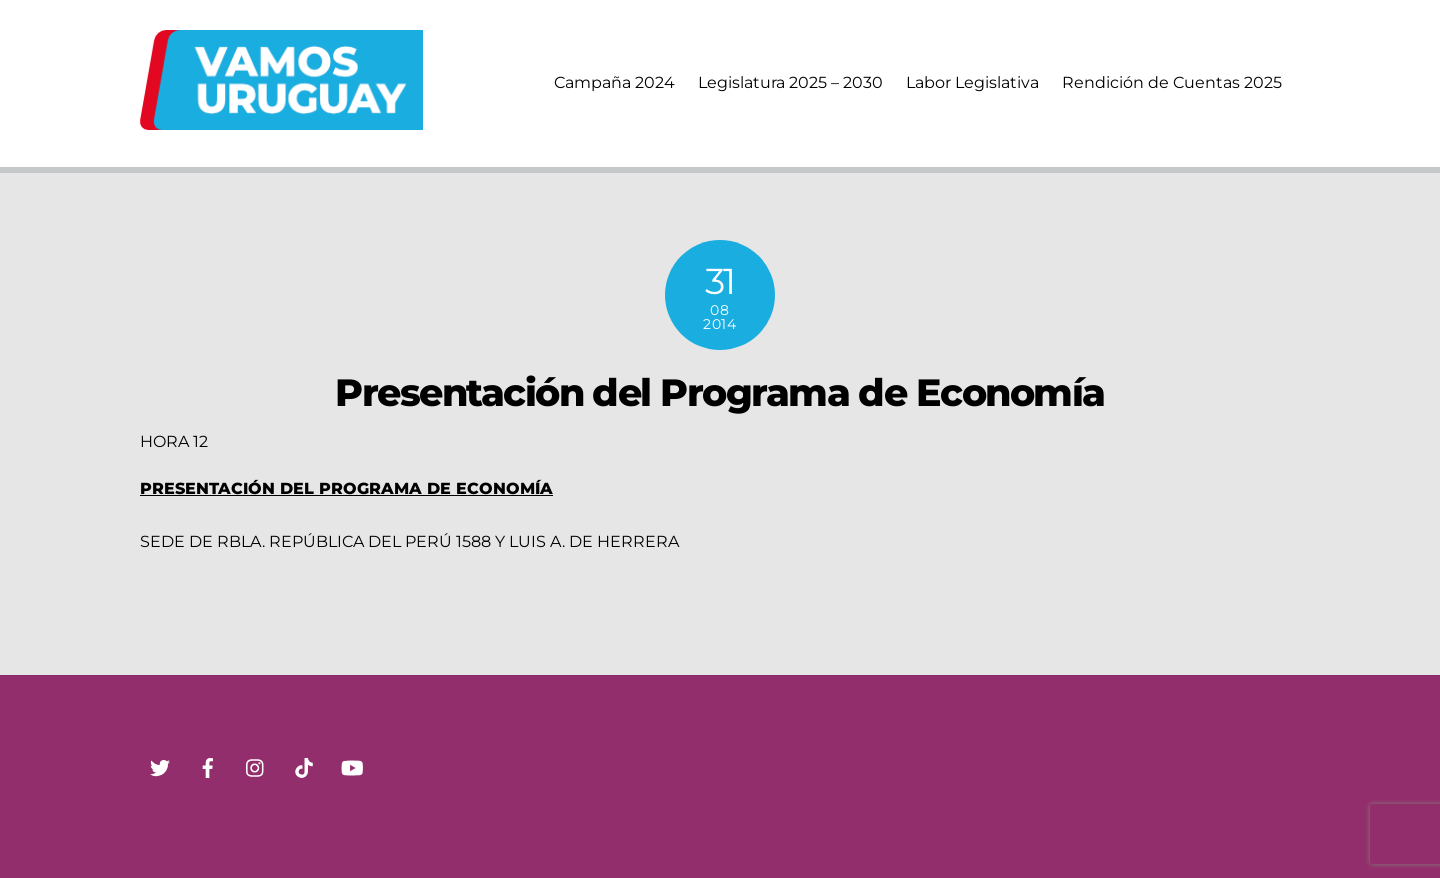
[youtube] (352, 766)
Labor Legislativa (972, 82)
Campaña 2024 (614, 82)
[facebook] (208, 766)
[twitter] (160, 766)
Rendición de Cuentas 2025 (1172, 82)
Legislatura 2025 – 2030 (790, 82)
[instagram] (256, 766)
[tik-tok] (304, 766)
